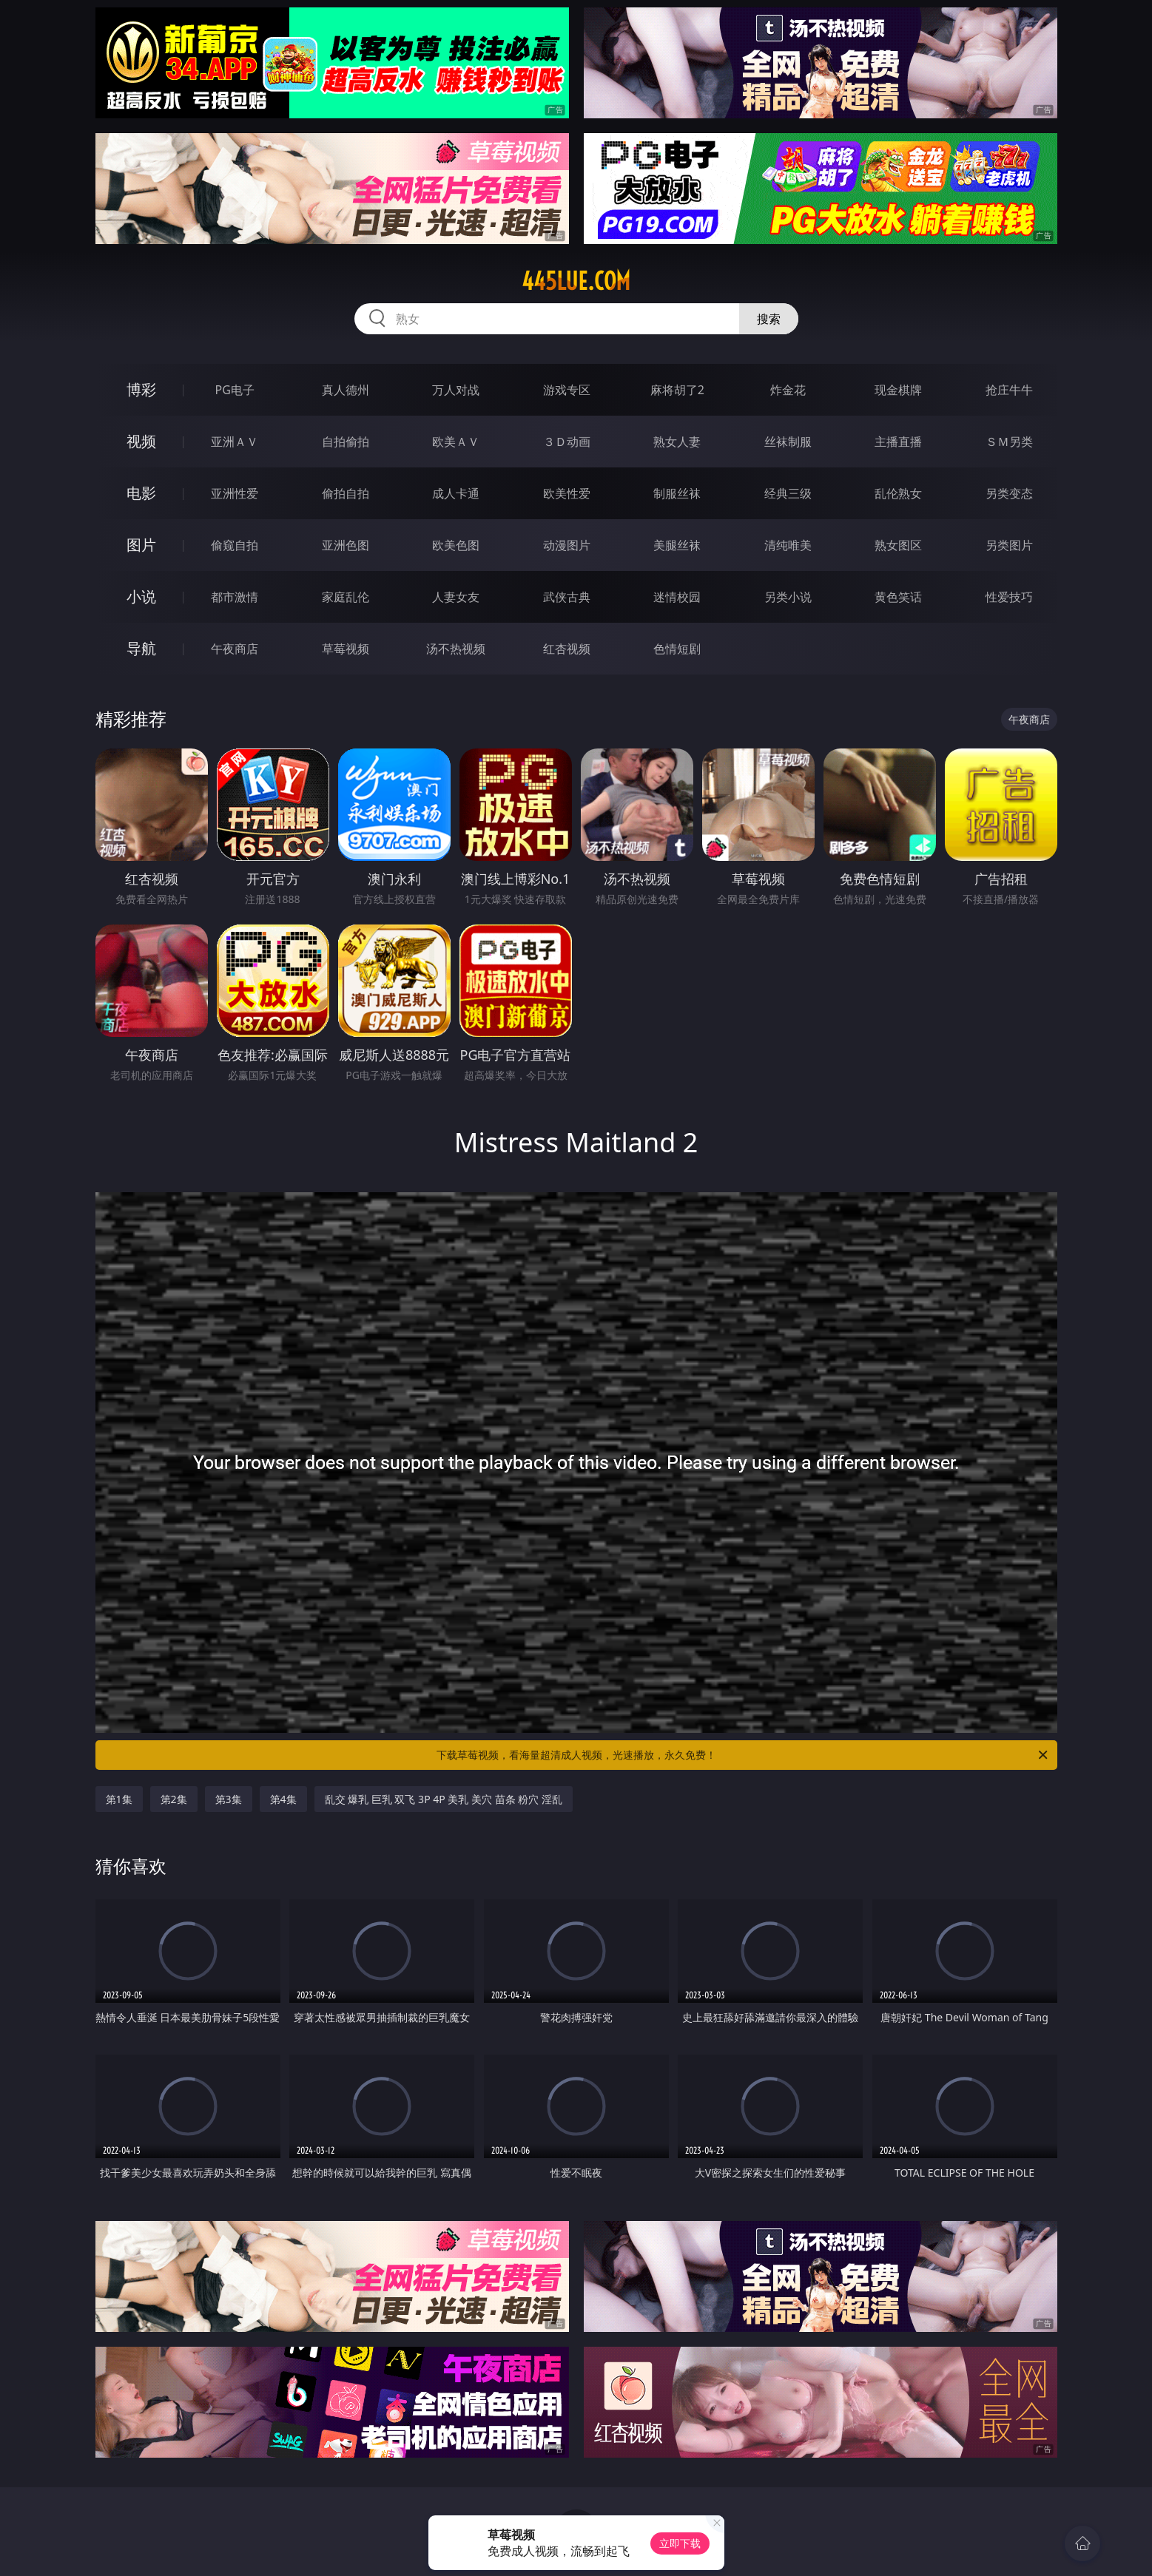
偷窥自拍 (234, 545)
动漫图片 (566, 545)
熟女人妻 (677, 441)
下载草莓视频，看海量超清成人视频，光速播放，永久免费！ (743, 1755)
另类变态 (1009, 493)
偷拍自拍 (345, 493)
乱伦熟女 (898, 493)
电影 (141, 493)
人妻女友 (455, 597)
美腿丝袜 (677, 545)
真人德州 (345, 390)
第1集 (119, 1799)
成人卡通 (455, 493)
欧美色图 (455, 545)
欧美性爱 (566, 493)
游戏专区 (566, 390)
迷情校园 (677, 597)
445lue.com (576, 281)
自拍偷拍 (345, 441)
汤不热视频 (455, 648)
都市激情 (234, 597)
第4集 (283, 1799)
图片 (141, 545)
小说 (141, 596)
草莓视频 (345, 648)
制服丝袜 (677, 493)
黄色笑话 (898, 597)
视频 (141, 441)
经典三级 (788, 493)
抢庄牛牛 (1009, 390)
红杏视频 (566, 648)
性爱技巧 (1009, 597)
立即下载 (680, 2543)
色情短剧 (677, 648)
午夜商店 (234, 648)
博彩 (141, 389)
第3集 (228, 1799)
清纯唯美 (788, 545)
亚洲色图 (345, 545)
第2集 (174, 1799)
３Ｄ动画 (566, 441)
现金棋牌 (898, 390)
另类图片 (1009, 545)
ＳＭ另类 (1009, 441)
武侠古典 (566, 597)
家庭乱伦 (345, 597)
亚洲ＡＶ (234, 441)
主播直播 (898, 441)
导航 (141, 648)
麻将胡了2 (677, 390)
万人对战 (455, 390)
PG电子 (235, 390)
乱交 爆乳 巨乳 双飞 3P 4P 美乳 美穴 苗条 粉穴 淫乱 (443, 1799)
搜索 (769, 319)
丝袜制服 (788, 441)
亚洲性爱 (234, 493)
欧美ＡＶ (455, 441)
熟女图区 (898, 545)
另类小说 (788, 597)
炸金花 (788, 390)
